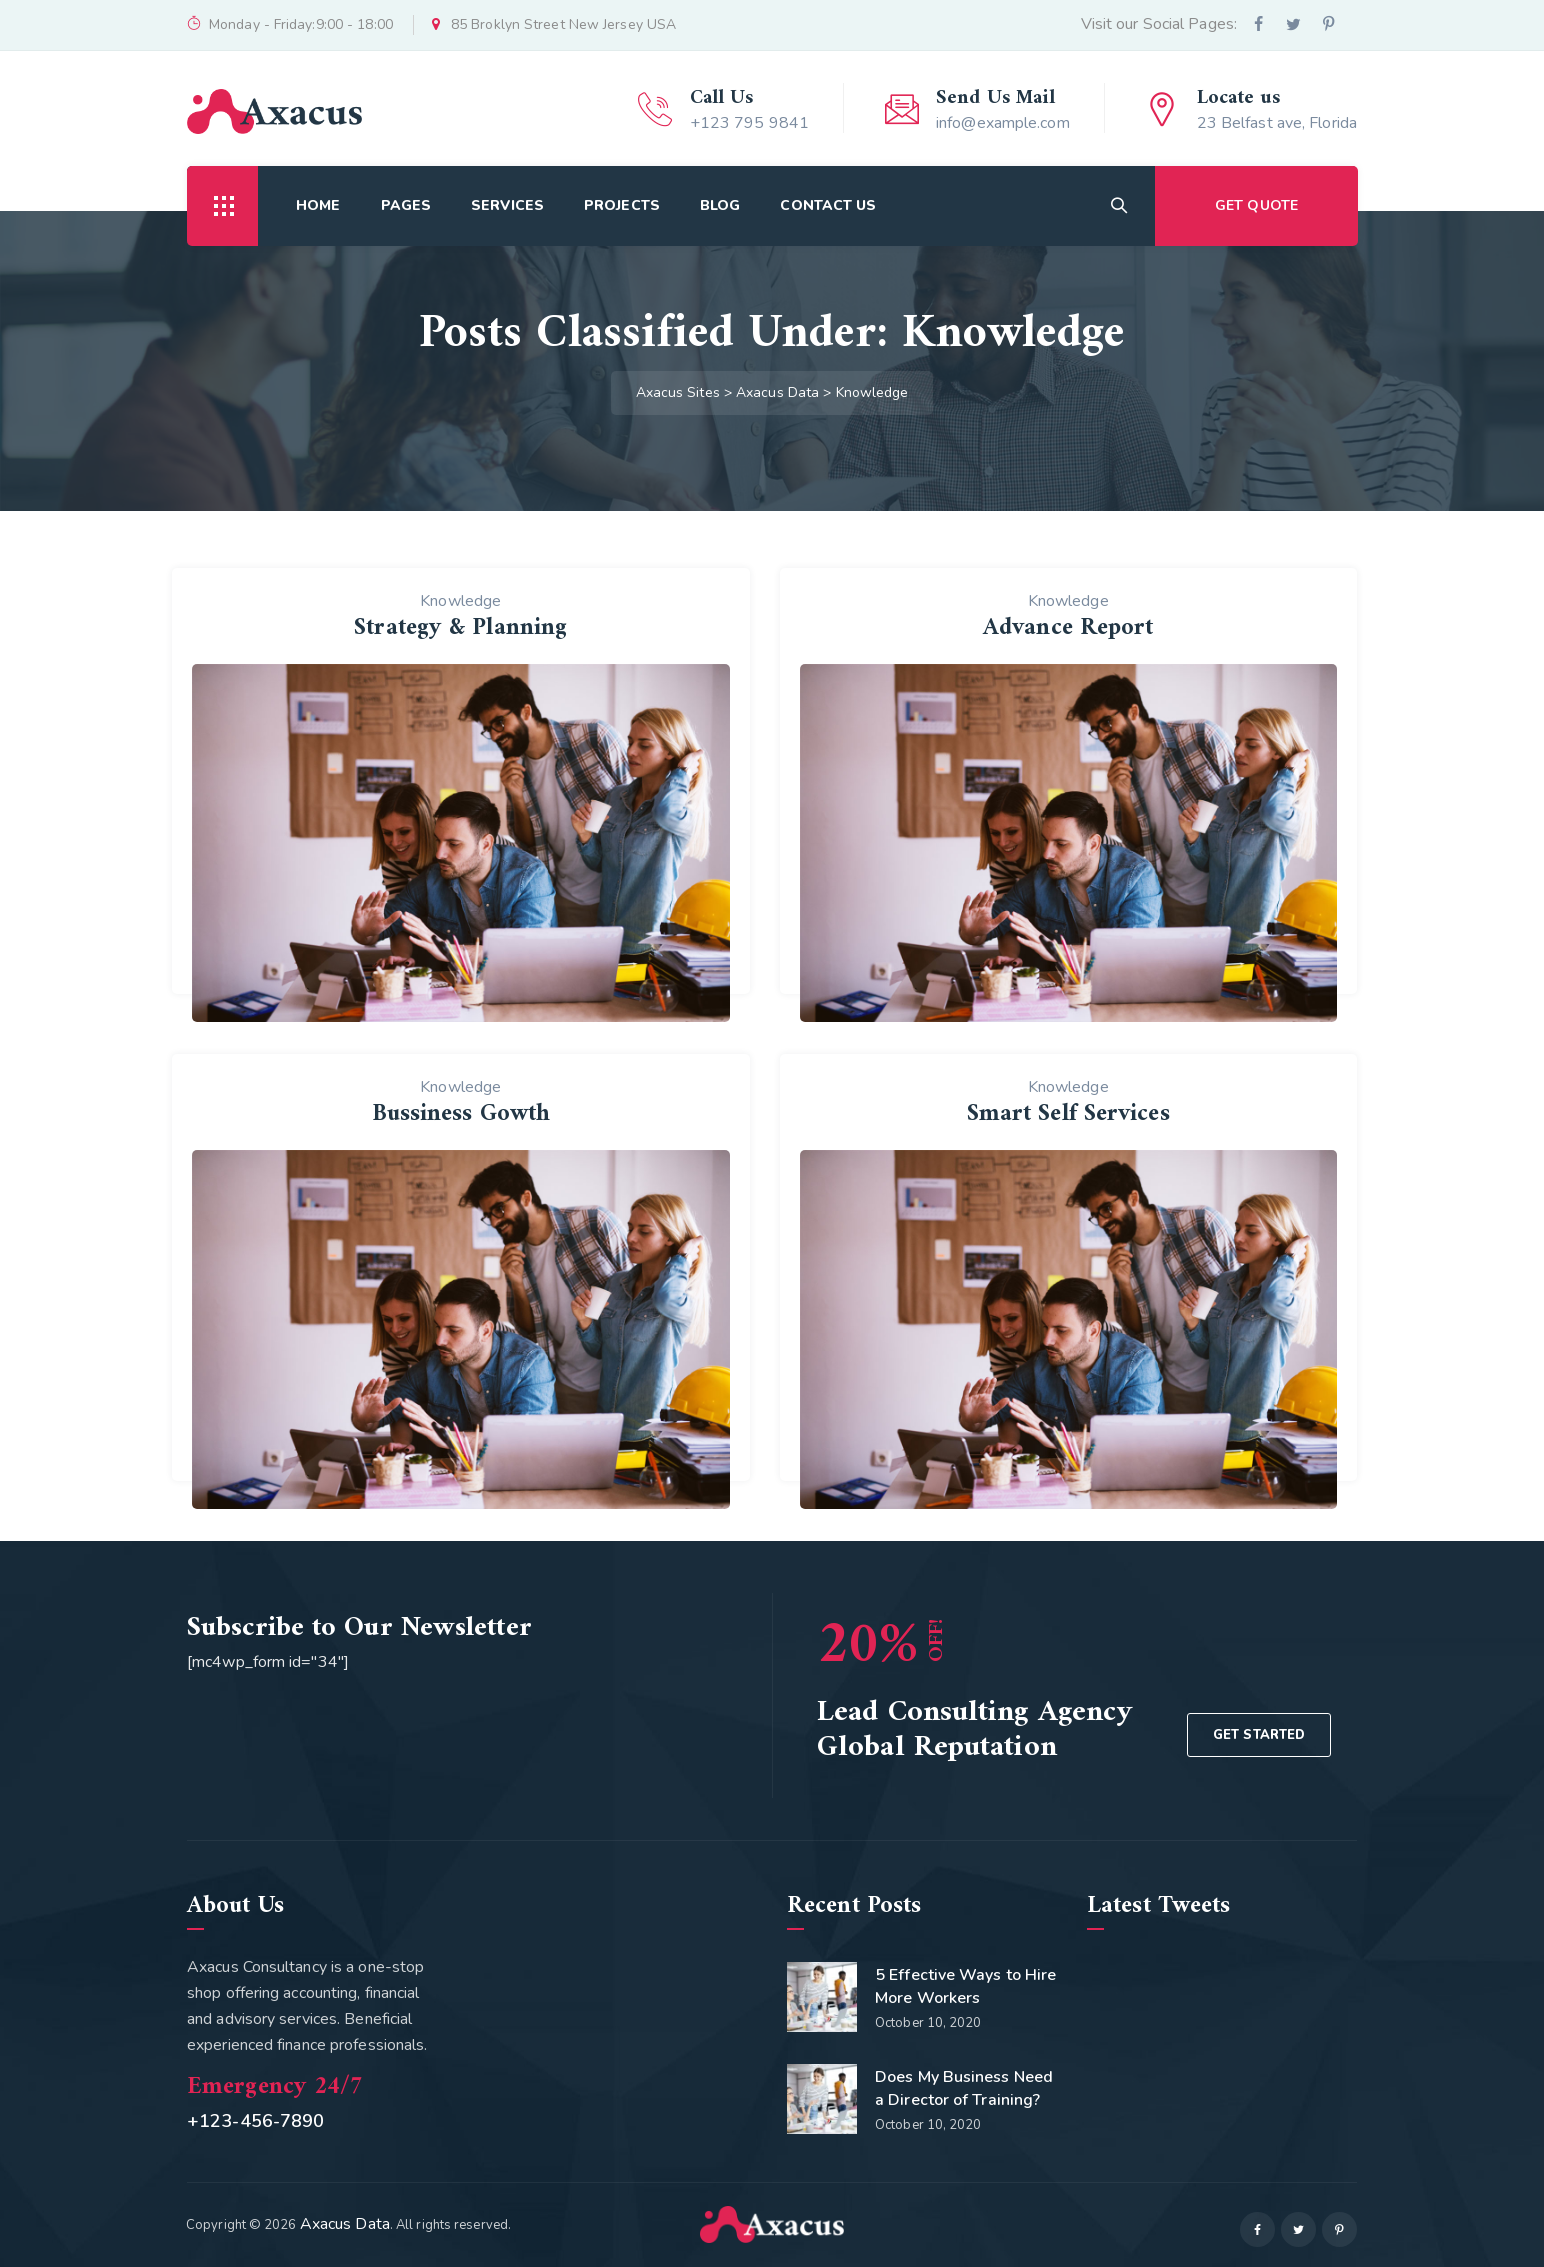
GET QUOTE (1256, 205)
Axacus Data (345, 2224)
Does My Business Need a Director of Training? (964, 2088)
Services (507, 205)
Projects (622, 205)
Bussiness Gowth (461, 1114)
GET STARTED (1259, 1735)
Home (318, 205)
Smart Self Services (1068, 1114)
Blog (720, 205)
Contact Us (828, 205)
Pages (406, 205)
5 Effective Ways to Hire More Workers (965, 1986)
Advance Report (1068, 628)
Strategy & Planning (460, 628)
